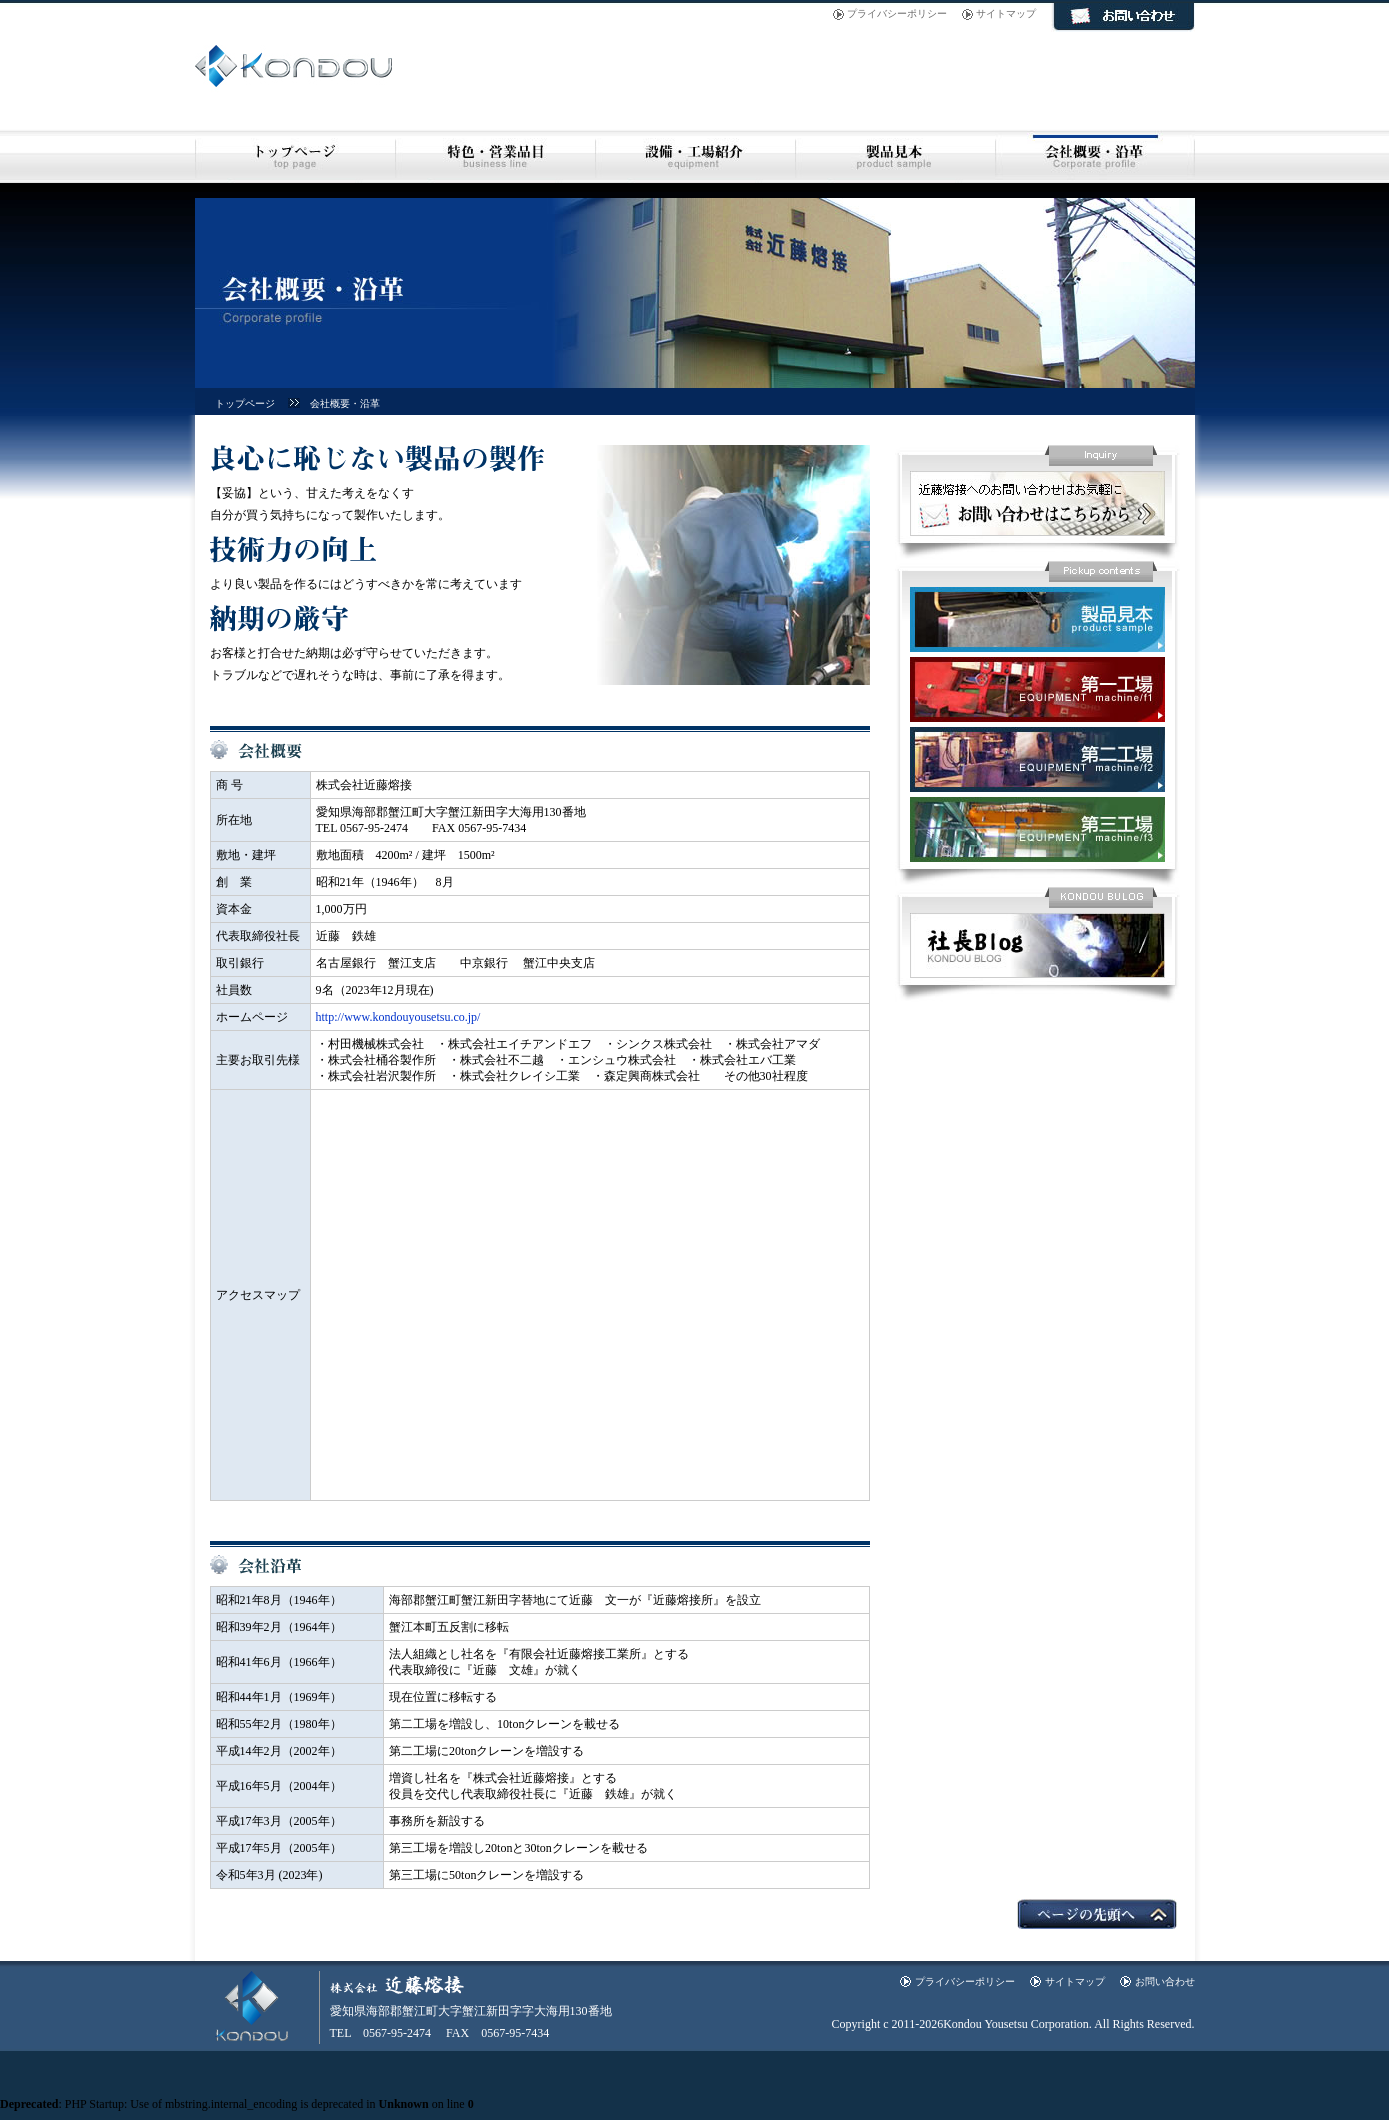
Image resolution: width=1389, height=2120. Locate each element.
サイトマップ (1006, 13)
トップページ (245, 403)
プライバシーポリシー (897, 13)
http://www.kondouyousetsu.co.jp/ (398, 1017)
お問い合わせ (1165, 1981)
